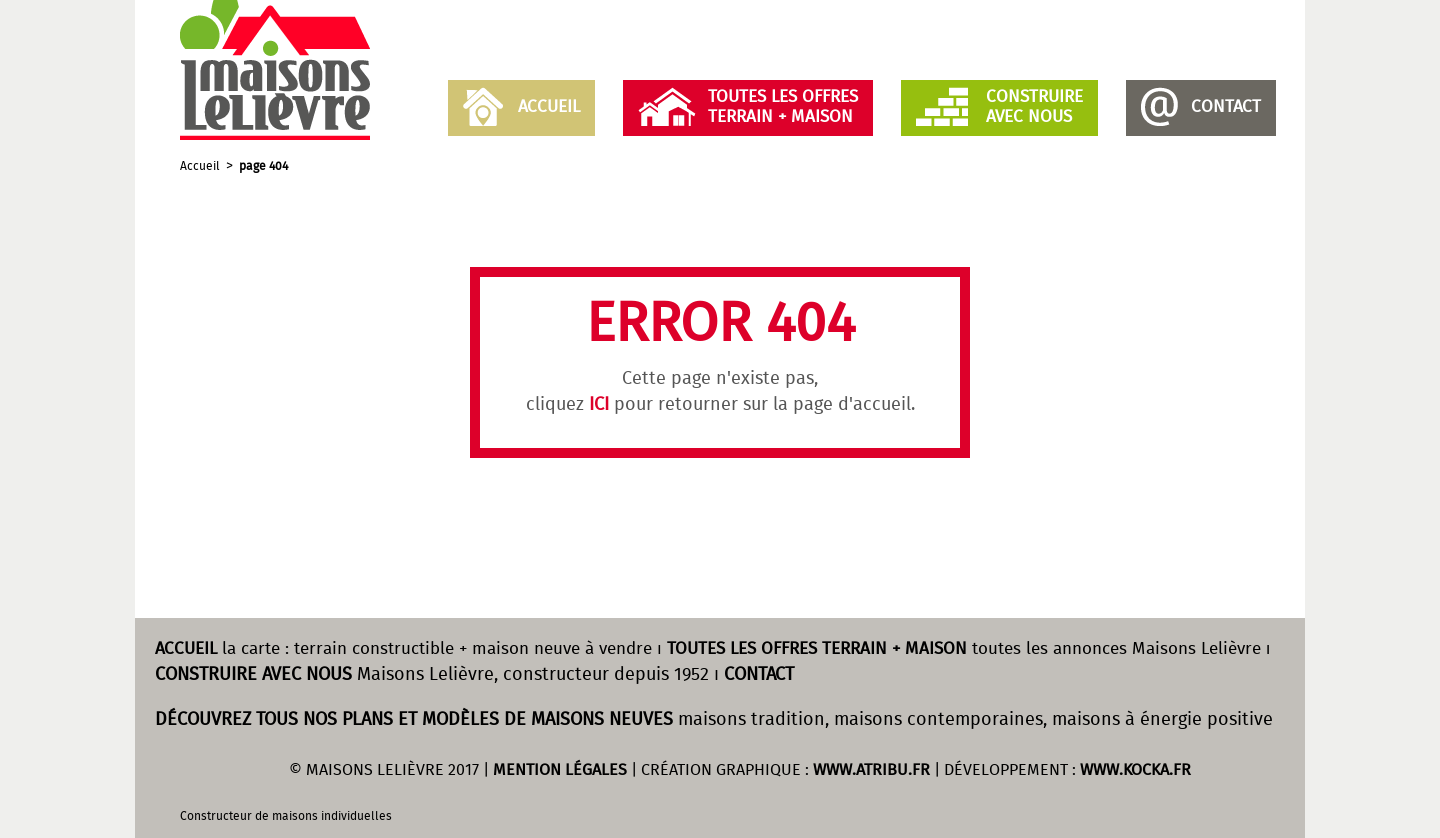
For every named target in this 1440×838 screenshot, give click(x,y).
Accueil (549, 107)
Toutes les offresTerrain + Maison (783, 107)
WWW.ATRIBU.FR (871, 770)
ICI (599, 405)
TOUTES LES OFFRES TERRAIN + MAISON (817, 649)
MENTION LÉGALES (560, 770)
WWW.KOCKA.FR (1135, 770)
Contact (1226, 107)
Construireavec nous (1034, 107)
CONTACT (759, 675)
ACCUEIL (186, 649)
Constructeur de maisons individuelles (286, 816)
